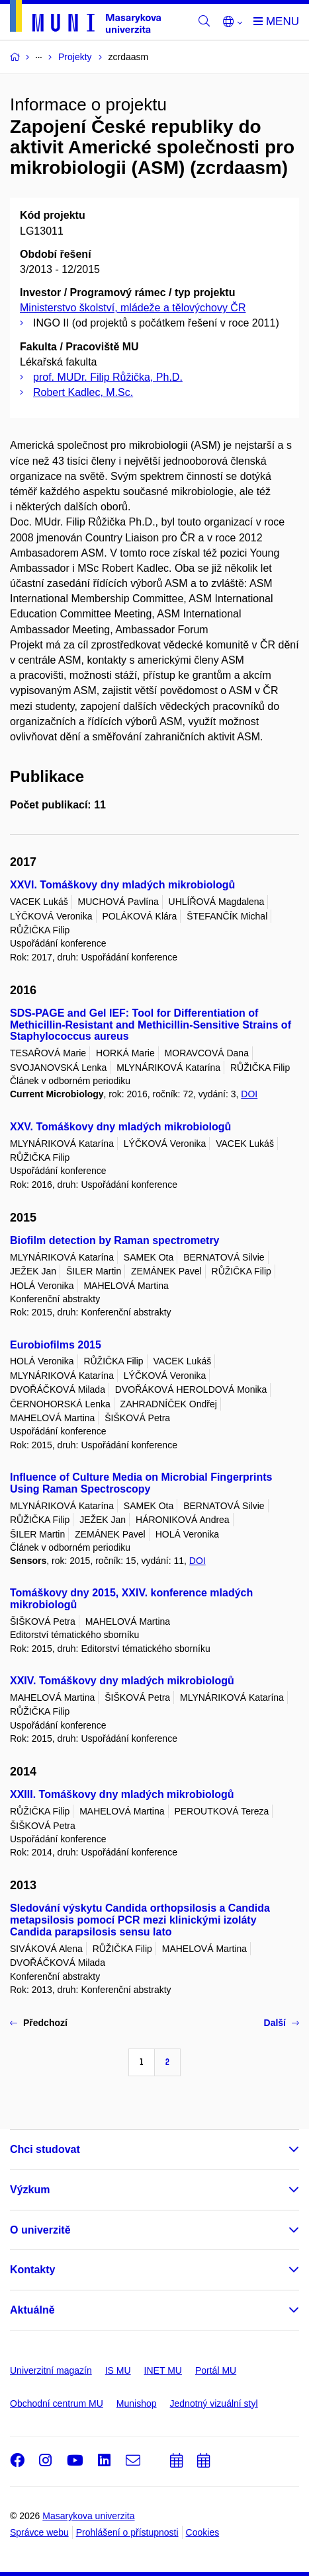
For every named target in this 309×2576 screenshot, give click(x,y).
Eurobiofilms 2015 (55, 1344)
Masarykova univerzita (88, 2516)
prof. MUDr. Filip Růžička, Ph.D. (108, 377)
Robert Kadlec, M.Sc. (83, 392)
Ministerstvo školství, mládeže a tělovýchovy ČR (132, 307)
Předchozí (38, 2022)
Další (281, 2022)
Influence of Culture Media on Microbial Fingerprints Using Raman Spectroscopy (141, 1483)
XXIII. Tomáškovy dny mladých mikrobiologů (122, 1794)
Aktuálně (32, 2310)
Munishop (136, 2403)
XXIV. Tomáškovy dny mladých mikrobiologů (122, 1680)
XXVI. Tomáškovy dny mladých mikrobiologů (122, 884)
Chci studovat (45, 2149)
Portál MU (215, 2370)
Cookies (203, 2532)
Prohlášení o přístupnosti (127, 2532)
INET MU (163, 2370)
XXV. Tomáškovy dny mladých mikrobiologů (120, 1126)
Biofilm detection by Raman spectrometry (115, 1240)
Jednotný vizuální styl (214, 2403)
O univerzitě (40, 2230)
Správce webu (39, 2532)
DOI (249, 1094)
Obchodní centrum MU (56, 2403)
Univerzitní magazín (51, 2370)
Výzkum (30, 2189)
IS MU (118, 2370)
